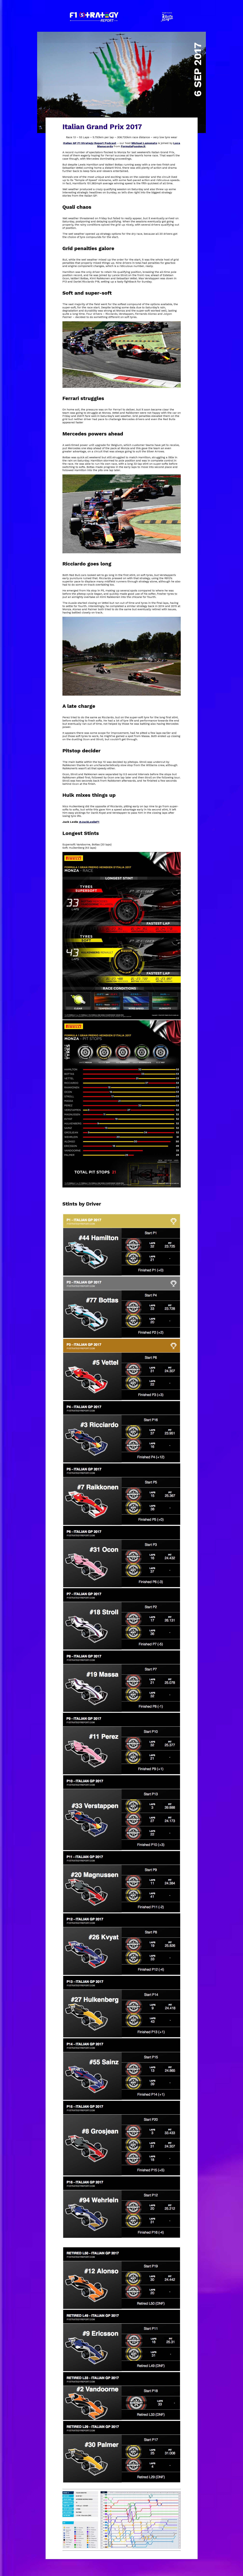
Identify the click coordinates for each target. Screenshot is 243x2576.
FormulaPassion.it (133, 146)
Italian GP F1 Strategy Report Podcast (89, 143)
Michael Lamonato (144, 143)
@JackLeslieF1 (89, 821)
